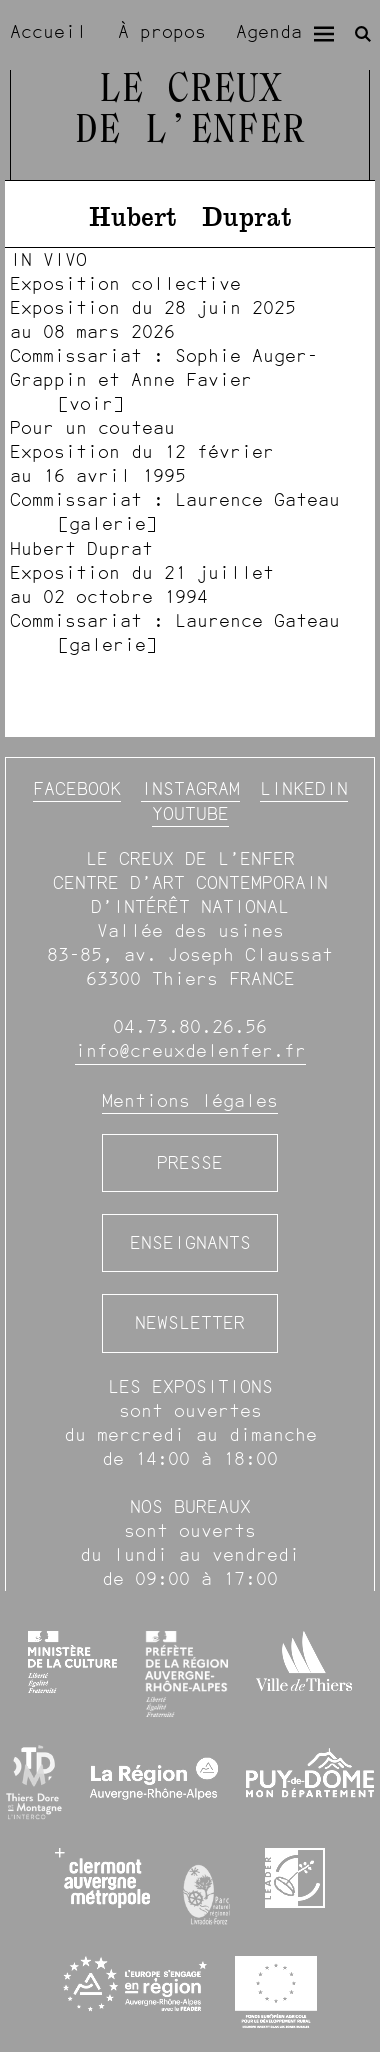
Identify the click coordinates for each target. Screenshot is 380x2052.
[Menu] (324, 34)
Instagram (190, 788)
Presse (190, 1162)
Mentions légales (190, 1100)
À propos (162, 31)
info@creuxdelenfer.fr (190, 1050)
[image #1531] (190, 475)
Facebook (77, 788)
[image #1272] (190, 596)
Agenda (269, 31)
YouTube (190, 813)
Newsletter (190, 1322)
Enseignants (190, 1242)
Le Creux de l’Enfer (190, 111)
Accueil (48, 31)
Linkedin (304, 788)
